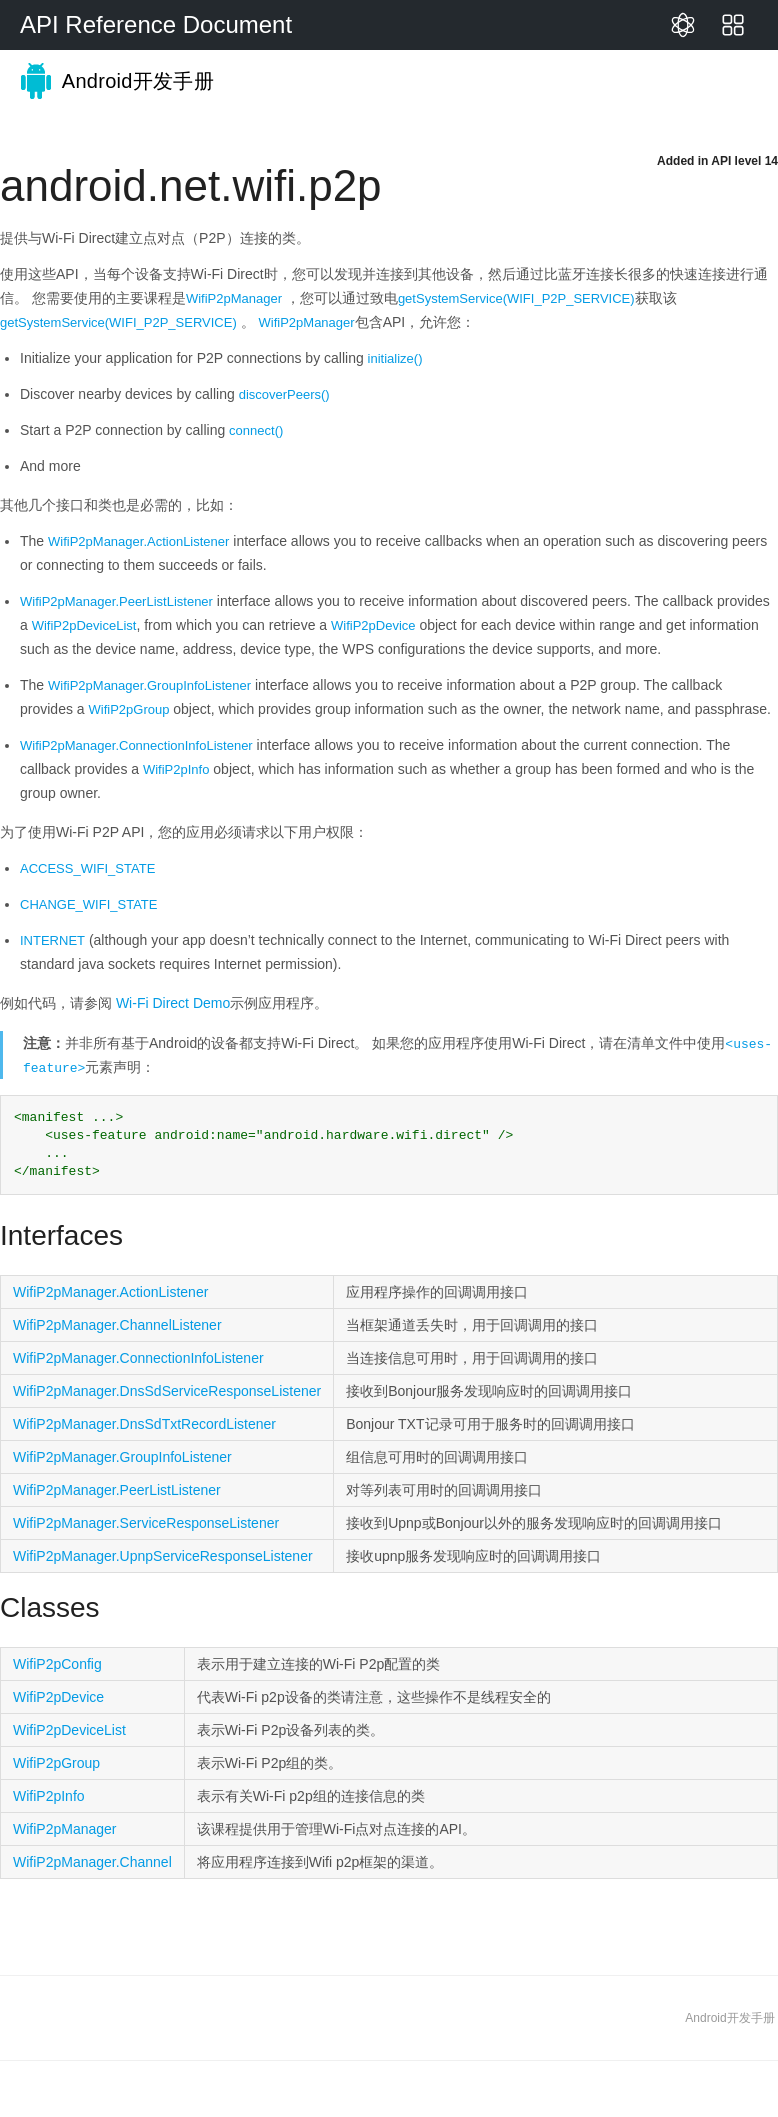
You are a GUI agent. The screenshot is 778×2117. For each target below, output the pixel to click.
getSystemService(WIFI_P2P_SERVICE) (516, 298)
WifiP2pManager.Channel (92, 1862)
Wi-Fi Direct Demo (173, 1003)
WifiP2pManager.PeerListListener (116, 601)
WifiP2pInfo (176, 769)
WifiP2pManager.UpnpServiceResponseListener (163, 1556)
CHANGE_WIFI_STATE (88, 904)
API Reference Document (156, 24)
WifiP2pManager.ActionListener (138, 541)
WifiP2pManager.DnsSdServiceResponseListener (167, 1391)
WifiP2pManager (234, 298)
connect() (256, 430)
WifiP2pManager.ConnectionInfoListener (136, 745)
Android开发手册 (107, 81)
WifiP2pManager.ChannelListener (117, 1325)
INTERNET (52, 940)
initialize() (395, 358)
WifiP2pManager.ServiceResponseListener (146, 1523)
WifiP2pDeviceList (84, 625)
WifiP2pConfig (57, 1664)
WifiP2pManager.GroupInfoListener (149, 685)
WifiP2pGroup (128, 709)
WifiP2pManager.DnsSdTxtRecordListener (144, 1424)
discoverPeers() (284, 394)
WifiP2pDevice (373, 625)
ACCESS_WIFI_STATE (87, 868)
